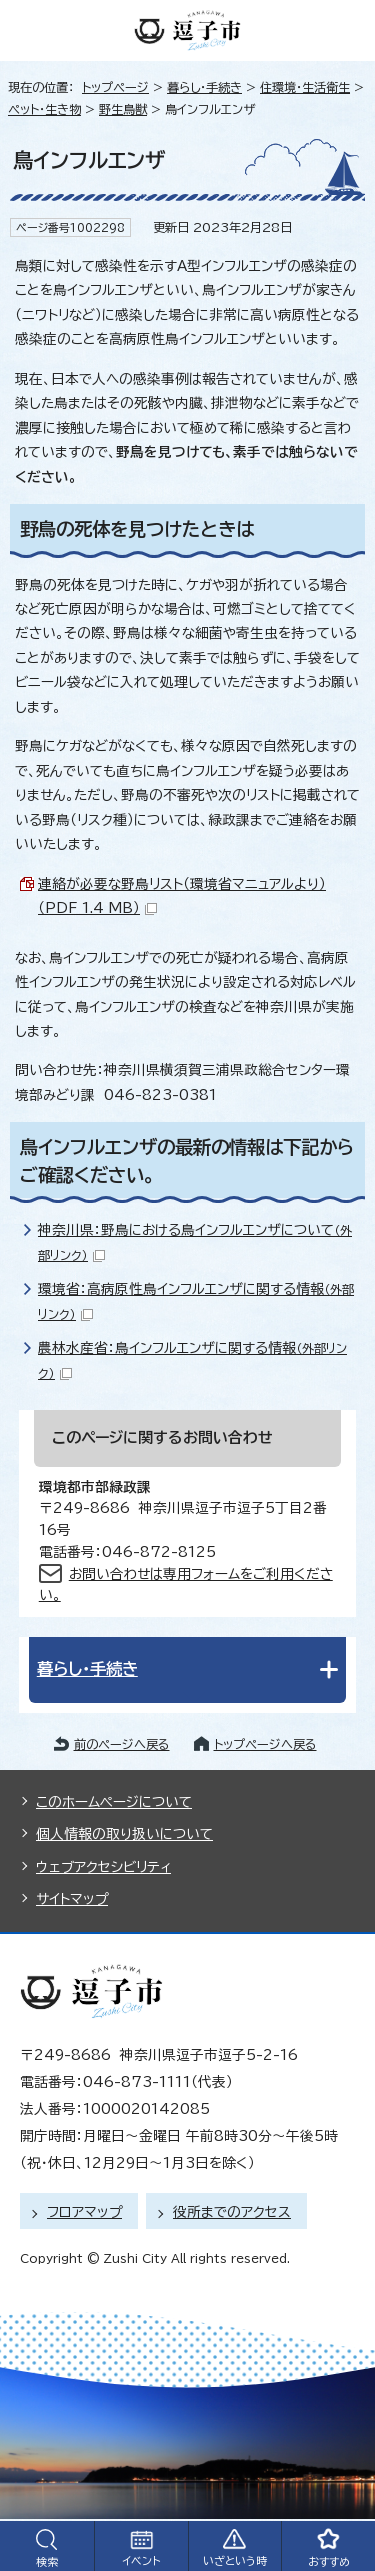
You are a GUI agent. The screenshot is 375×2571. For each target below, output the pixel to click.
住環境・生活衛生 (305, 87)
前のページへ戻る (122, 1744)
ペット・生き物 (44, 109)
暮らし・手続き (204, 87)
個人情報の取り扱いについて (124, 1834)
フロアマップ (84, 2212)
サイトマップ (72, 1899)
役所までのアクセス (232, 2212)
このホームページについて (114, 1802)
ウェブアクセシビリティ (103, 1867)
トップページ (115, 87)
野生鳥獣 (123, 109)
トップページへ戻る (265, 1744)
